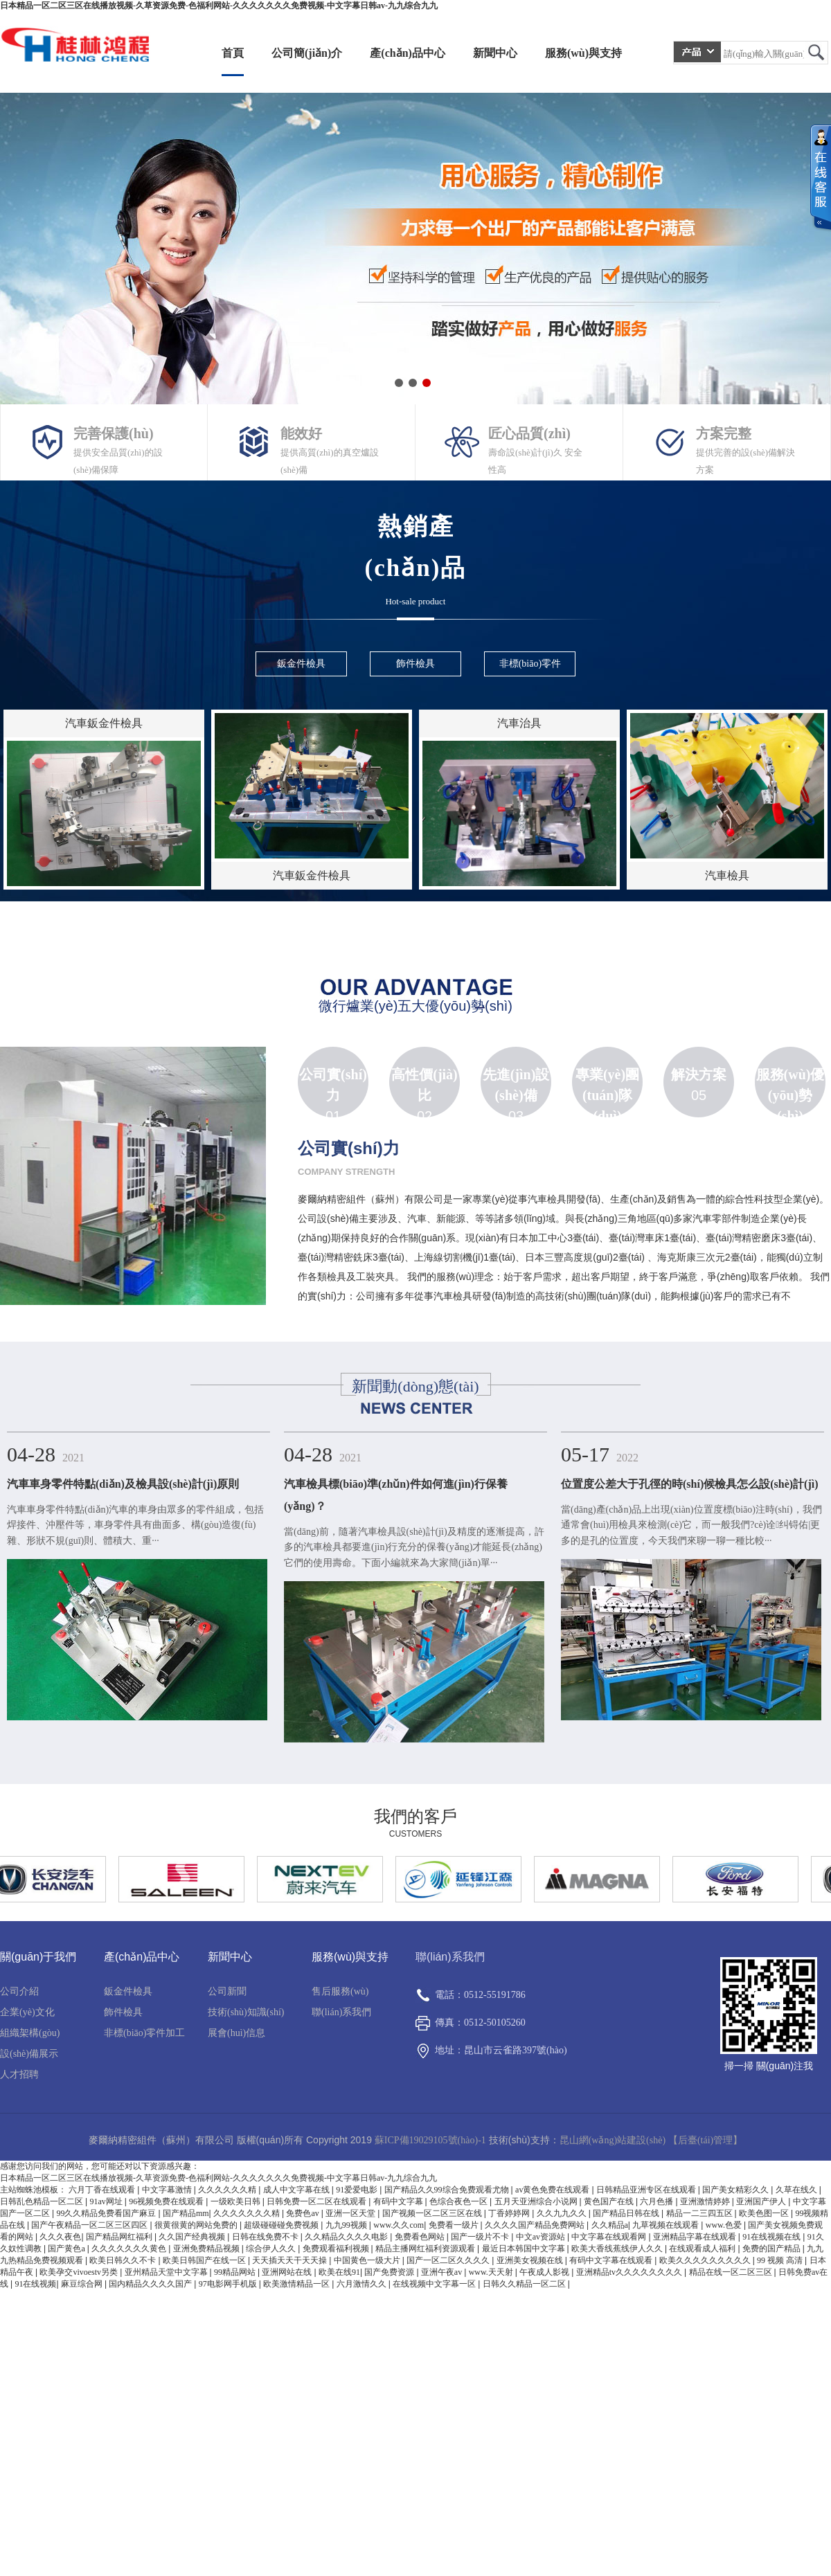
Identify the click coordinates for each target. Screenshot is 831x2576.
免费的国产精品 (772, 2248)
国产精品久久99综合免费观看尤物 (447, 2190)
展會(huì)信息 (236, 2033)
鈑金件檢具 (128, 1991)
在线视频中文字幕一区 (435, 2284)
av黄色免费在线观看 (553, 2190)
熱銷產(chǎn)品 (415, 563)
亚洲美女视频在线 (531, 2260)
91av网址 (106, 2201)
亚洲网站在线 (288, 2272)
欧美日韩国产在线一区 (205, 2260)
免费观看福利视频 (337, 2248)
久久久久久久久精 (247, 2213)
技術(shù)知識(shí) (246, 2012)
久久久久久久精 (228, 2190)
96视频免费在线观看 (167, 2201)
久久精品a (609, 2225)
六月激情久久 (362, 2284)
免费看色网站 (421, 2237)
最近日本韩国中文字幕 (524, 2248)
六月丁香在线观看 (103, 2190)
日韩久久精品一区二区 (525, 2284)
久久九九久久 (563, 2213)
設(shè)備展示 (29, 2053)
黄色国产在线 (610, 2201)
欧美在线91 (339, 2272)
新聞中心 (495, 53)
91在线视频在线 (772, 2237)
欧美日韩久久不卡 (123, 2260)
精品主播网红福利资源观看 (426, 2248)
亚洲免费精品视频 (207, 2248)
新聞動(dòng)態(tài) (415, 1386)
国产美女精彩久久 (736, 2190)
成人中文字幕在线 (297, 2190)
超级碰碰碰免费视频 (282, 2225)
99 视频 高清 (781, 2260)
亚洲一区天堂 (351, 2213)
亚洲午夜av (442, 2272)
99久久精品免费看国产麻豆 (107, 2213)
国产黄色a (67, 2248)
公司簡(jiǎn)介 (306, 53)
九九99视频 (347, 2225)
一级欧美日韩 (236, 2201)
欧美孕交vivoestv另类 (79, 2272)
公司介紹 (19, 1991)
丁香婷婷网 (510, 2213)
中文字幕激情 (168, 2190)
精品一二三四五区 (700, 2213)
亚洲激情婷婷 (706, 2201)
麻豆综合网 (83, 2284)
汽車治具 (519, 723)
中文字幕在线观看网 (609, 2237)
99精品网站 (236, 2272)
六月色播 (657, 2201)
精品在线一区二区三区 (731, 2272)
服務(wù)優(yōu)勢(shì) (790, 1095)
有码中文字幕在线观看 (611, 2260)
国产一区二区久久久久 (449, 2260)
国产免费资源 (390, 2272)
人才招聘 (19, 2074)
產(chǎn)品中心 (407, 53)
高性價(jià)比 (424, 1085)
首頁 (233, 53)
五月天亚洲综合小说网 (537, 2201)
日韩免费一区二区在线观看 (317, 2201)
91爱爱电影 (357, 2190)
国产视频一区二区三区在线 (433, 2213)
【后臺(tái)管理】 (705, 2140)
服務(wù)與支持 (583, 53)
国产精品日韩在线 (627, 2213)
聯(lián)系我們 (341, 2012)
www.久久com (398, 2225)
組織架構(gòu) (30, 2033)
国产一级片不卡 (481, 2237)
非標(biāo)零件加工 (144, 2033)
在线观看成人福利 (703, 2248)
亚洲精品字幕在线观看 (695, 2237)
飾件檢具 (123, 2012)
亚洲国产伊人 (762, 2201)
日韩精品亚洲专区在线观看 (647, 2190)
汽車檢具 (727, 875)
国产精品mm (186, 2213)
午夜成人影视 (545, 2272)
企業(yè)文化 (27, 2012)
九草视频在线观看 (666, 2225)
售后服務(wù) (340, 1991)
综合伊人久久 (272, 2248)
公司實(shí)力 (333, 1085)
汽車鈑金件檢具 (104, 723)
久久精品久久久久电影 (347, 2237)
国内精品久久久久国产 (151, 2284)
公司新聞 (227, 1991)
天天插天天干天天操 (290, 2260)
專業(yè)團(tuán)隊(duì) (607, 1095)
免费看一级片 (455, 2225)
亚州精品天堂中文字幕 (167, 2272)
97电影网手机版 (229, 2284)
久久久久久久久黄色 (129, 2248)
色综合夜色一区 (459, 2201)
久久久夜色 (60, 2237)
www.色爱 (725, 2225)
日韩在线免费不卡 (266, 2237)
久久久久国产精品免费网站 (536, 2225)
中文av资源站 (541, 2237)
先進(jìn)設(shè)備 (516, 1085)
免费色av (303, 2213)
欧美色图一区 (765, 2213)
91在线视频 (35, 2284)
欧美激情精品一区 (297, 2284)
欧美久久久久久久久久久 (706, 2260)
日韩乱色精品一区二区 (42, 2201)
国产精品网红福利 (120, 2237)
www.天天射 (492, 2272)
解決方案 (698, 1074)
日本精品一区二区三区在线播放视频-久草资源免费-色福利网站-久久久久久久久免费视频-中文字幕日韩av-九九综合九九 (219, 5)
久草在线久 (797, 2190)
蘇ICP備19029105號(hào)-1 (430, 2140)
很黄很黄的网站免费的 (197, 2225)
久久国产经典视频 (193, 2237)
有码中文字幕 (399, 2201)
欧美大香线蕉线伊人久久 (618, 2248)
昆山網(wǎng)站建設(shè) (612, 2140)
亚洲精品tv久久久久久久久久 (630, 2272)
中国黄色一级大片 (368, 2260)
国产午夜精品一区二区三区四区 (90, 2225)
